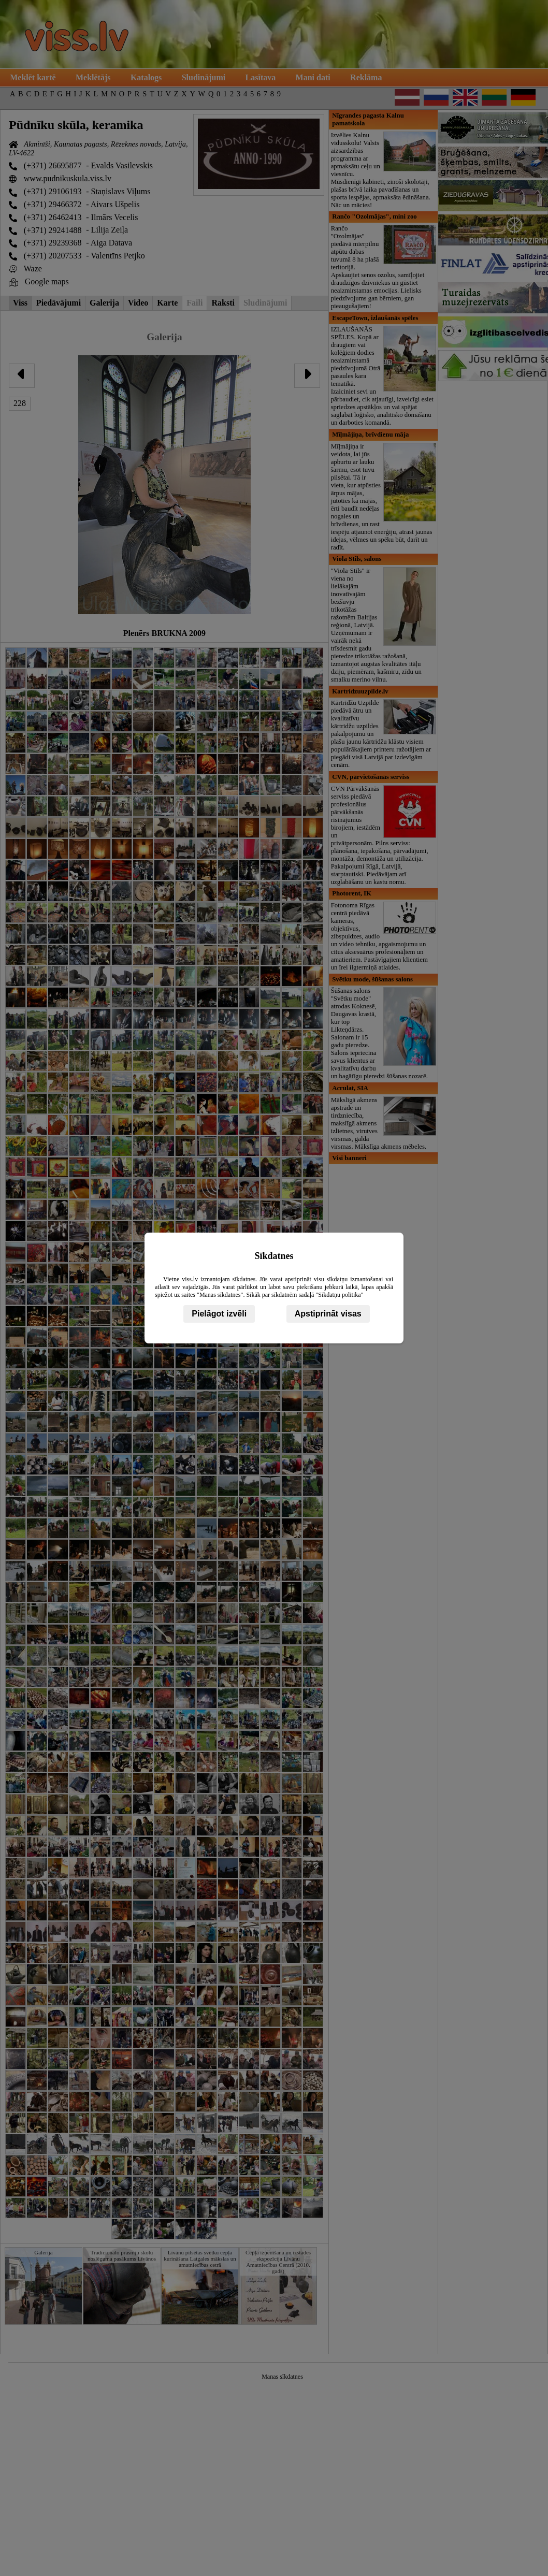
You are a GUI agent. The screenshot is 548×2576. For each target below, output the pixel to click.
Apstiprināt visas (328, 1313)
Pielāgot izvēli (219, 1313)
